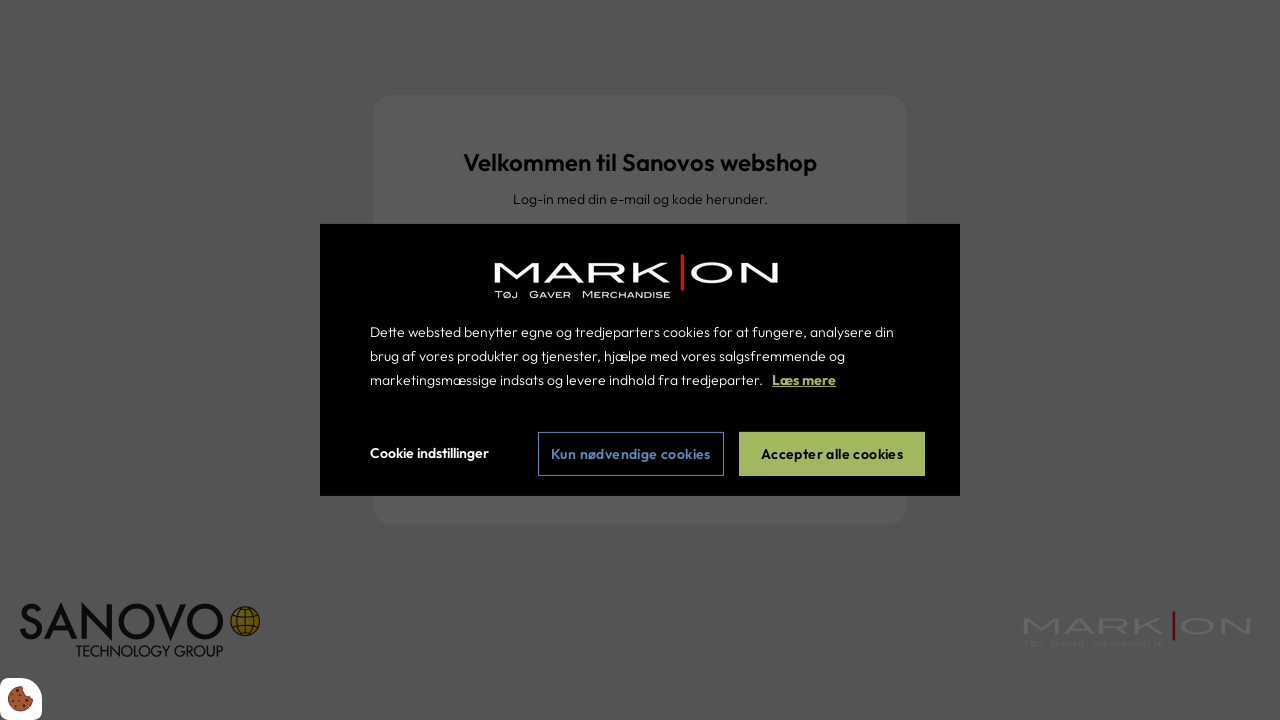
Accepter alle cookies (832, 454)
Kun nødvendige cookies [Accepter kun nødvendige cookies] (631, 454)
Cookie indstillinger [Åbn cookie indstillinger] (429, 453)
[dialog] (640, 360)
